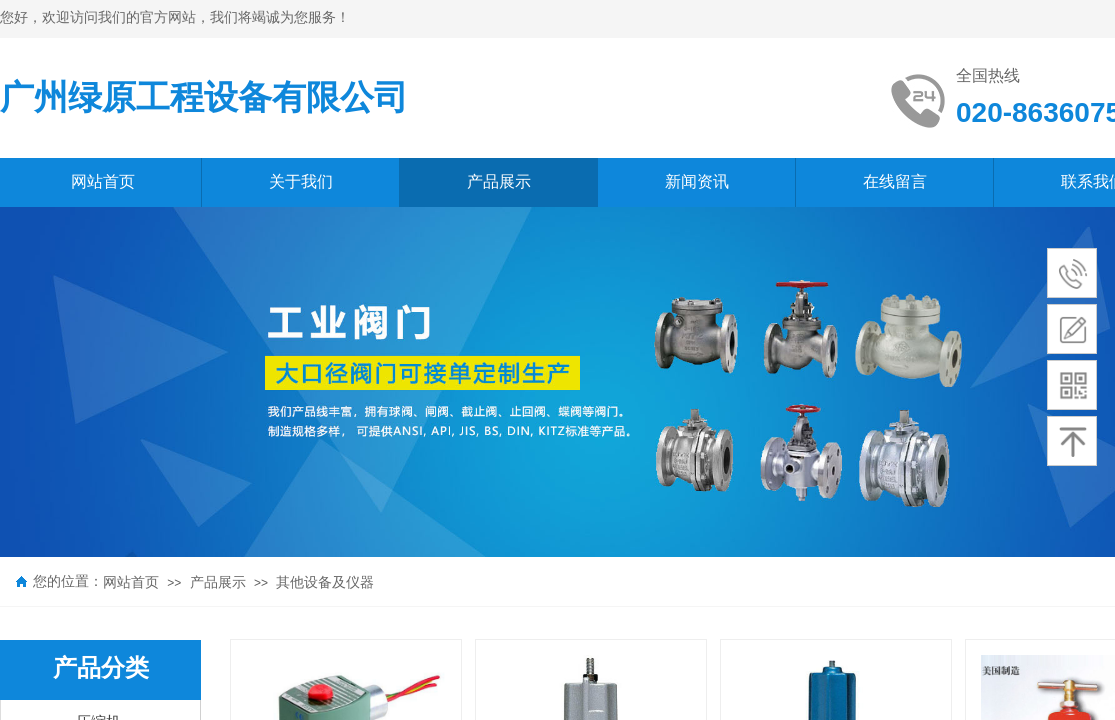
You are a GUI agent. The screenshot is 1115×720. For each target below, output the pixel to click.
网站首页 (131, 582)
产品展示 (218, 582)
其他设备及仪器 (325, 582)
